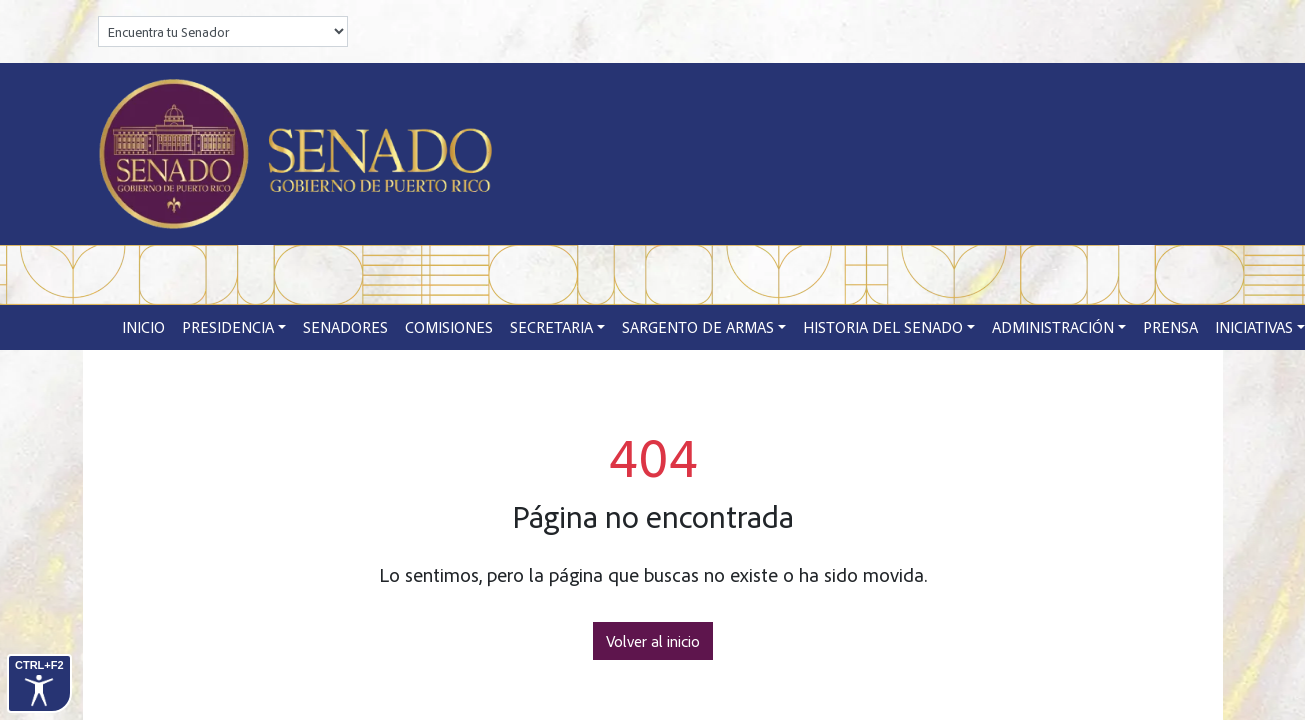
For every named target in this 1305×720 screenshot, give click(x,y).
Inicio (143, 327)
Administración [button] (1053, 327)
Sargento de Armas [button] (698, 327)
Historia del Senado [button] (883, 327)
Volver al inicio (653, 641)
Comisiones (449, 327)
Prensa (1170, 327)
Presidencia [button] (228, 327)
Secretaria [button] (551, 327)
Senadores (345, 327)
